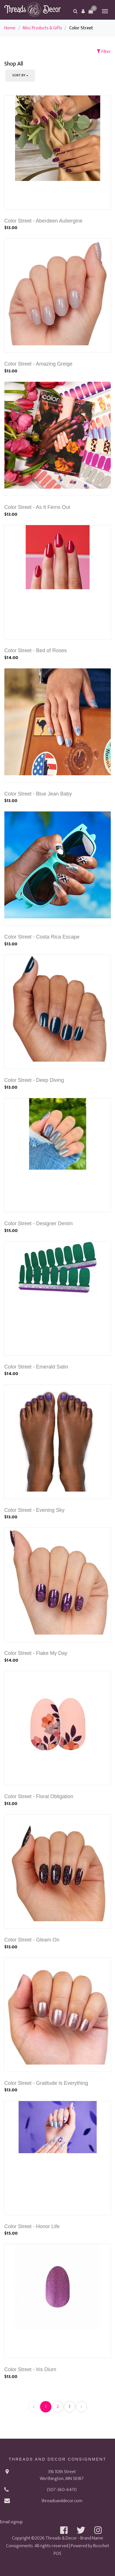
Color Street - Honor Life (32, 2226)
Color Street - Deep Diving (34, 1080)
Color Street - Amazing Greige (38, 364)
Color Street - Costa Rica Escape (42, 937)
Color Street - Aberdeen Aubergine (43, 221)
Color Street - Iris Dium (30, 2369)
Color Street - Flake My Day (35, 1653)
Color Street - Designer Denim (38, 1223)
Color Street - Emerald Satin (36, 1367)
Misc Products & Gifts (42, 28)
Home (9, 28)
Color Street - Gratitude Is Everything (46, 2083)
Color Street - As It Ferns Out (37, 507)
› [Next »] (81, 2406)
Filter (104, 52)
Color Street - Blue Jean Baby (38, 794)
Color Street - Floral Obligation (38, 1796)
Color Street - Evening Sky (34, 1510)
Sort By (19, 75)
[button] (83, 11)
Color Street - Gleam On (31, 1940)
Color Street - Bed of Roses (35, 650)
